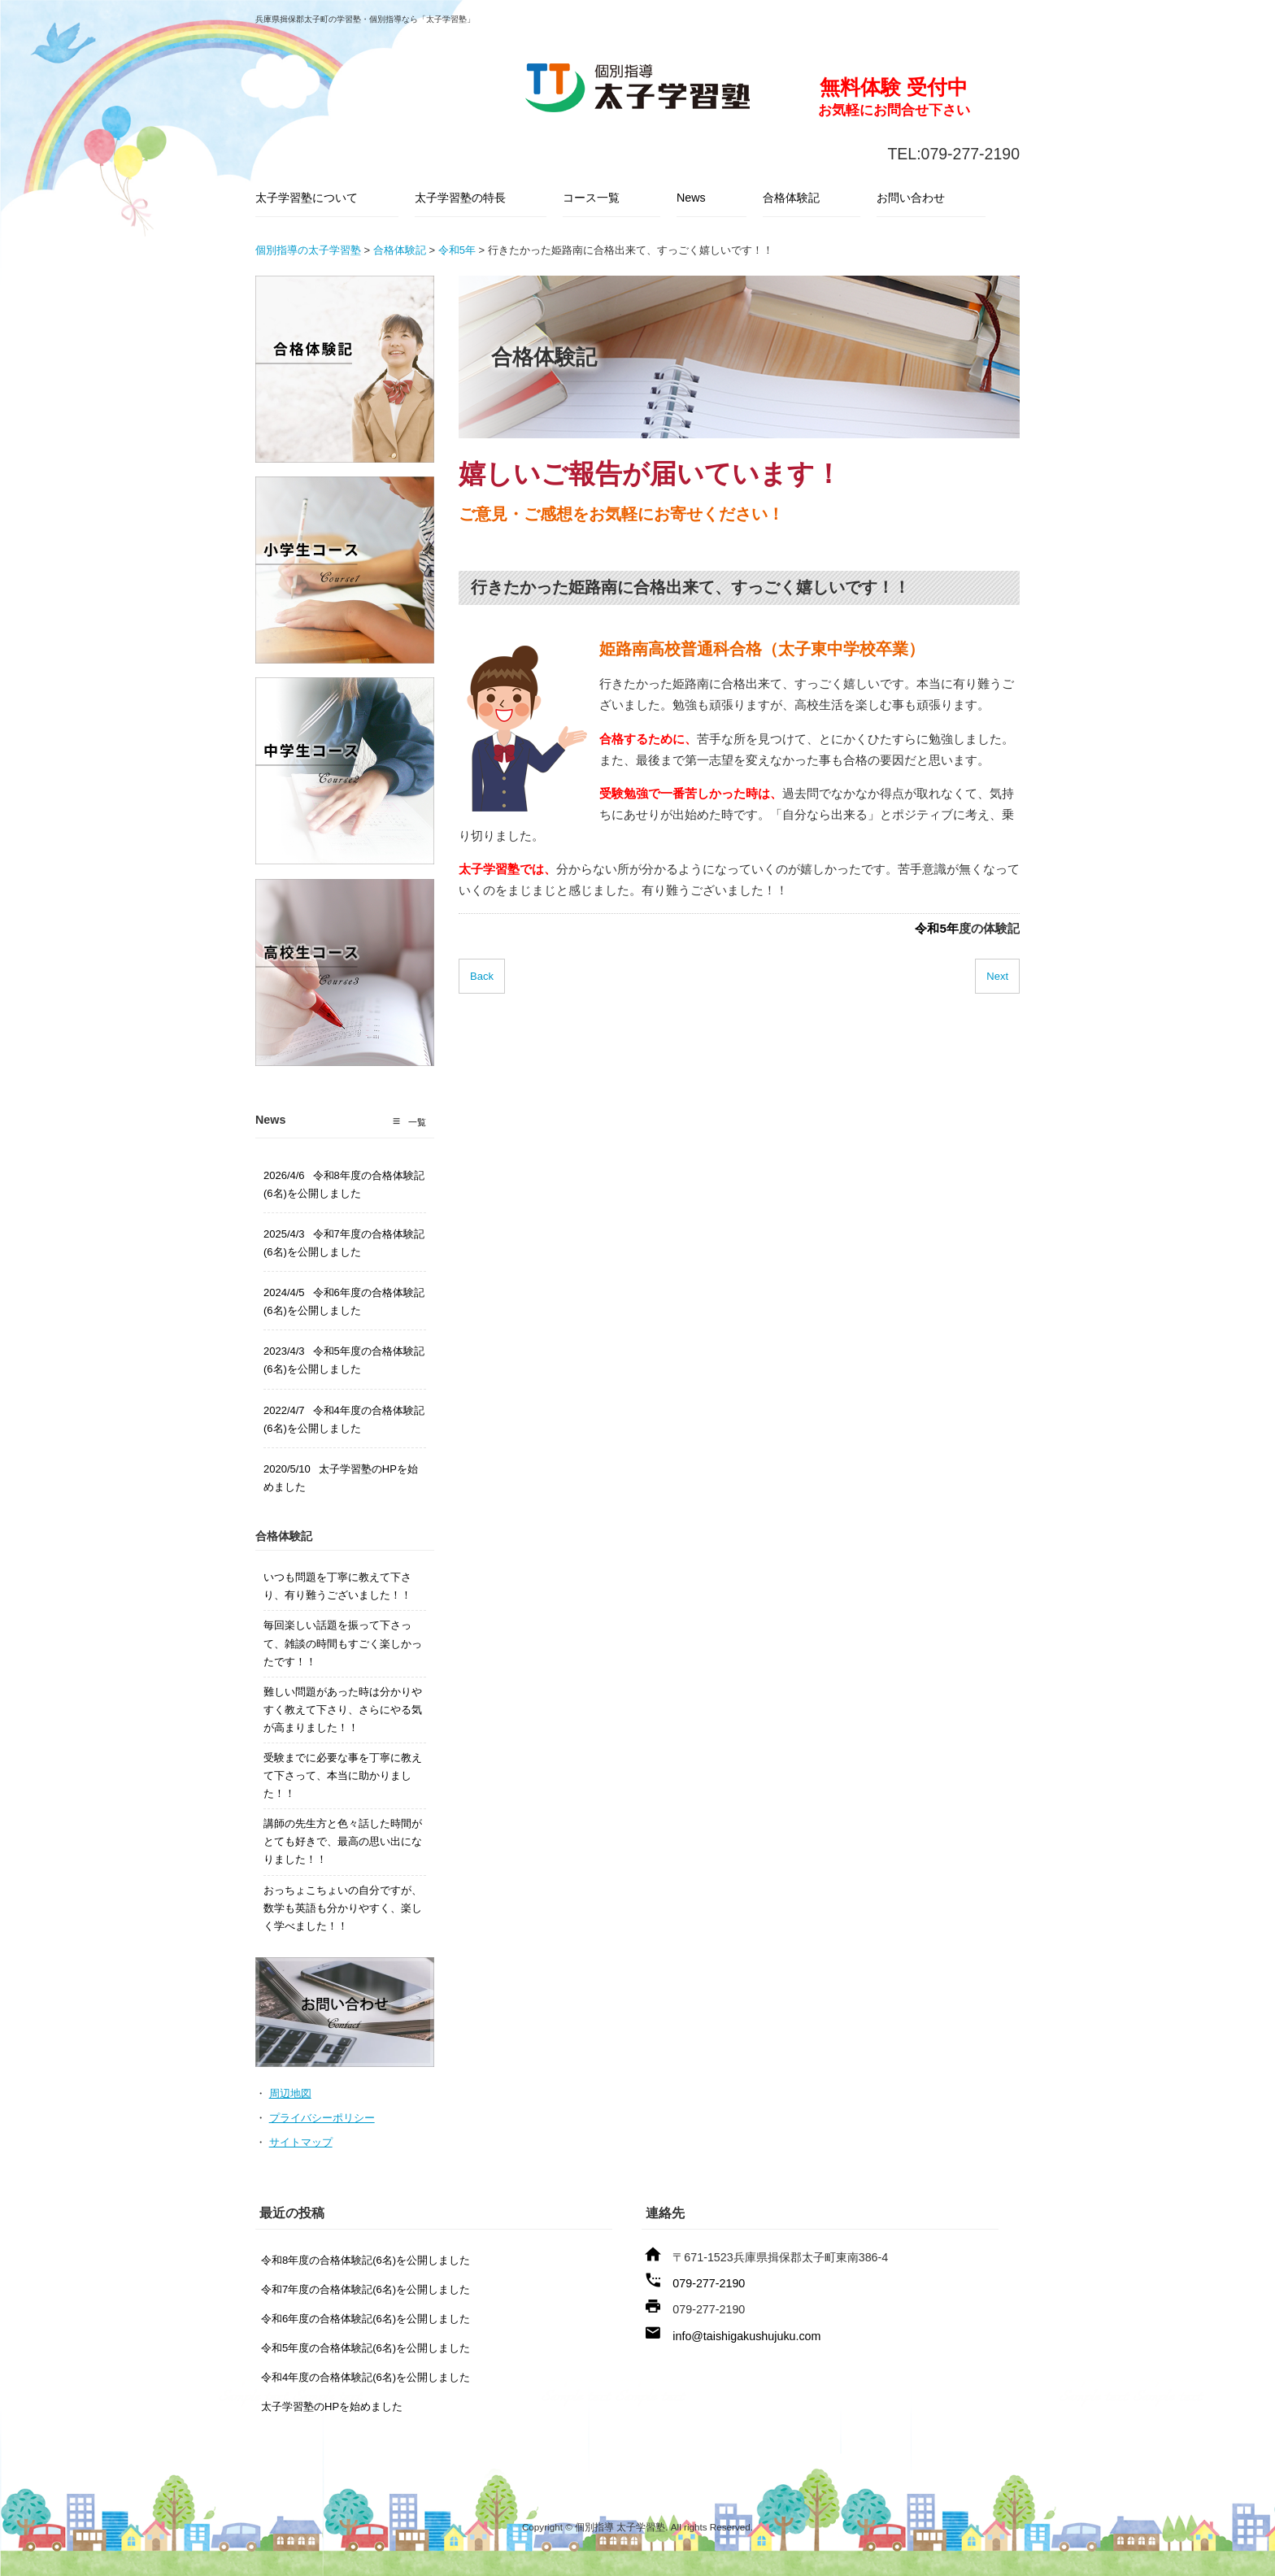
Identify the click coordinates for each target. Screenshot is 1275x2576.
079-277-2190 (708, 2283)
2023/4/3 (343, 1360)
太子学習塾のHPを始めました (332, 2406)
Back (482, 976)
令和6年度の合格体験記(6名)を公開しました (365, 2319)
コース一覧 (591, 197)
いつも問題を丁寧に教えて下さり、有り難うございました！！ (337, 1586)
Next (997, 976)
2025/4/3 (343, 1243)
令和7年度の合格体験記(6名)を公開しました (365, 2289)
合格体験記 (791, 197)
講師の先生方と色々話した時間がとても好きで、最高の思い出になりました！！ (342, 1841)
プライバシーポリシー (322, 2118)
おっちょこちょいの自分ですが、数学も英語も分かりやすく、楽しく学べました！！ (342, 1908)
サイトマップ (301, 2142)
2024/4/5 (343, 1301)
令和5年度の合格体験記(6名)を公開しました (365, 2348)
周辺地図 (290, 2093)
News (691, 197)
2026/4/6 (343, 1184)
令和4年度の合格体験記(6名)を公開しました (365, 2377)
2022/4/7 (343, 1419)
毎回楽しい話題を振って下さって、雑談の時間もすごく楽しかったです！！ (342, 1643)
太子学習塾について (306, 197)
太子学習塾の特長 (460, 197)
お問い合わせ (911, 197)
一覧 (417, 1122)
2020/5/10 (340, 1478)
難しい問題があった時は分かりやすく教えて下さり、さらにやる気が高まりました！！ (342, 1710)
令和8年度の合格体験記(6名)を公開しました (365, 2260)
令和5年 (937, 928)
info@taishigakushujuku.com (746, 2336)
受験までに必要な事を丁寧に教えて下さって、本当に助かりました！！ (342, 1775)
